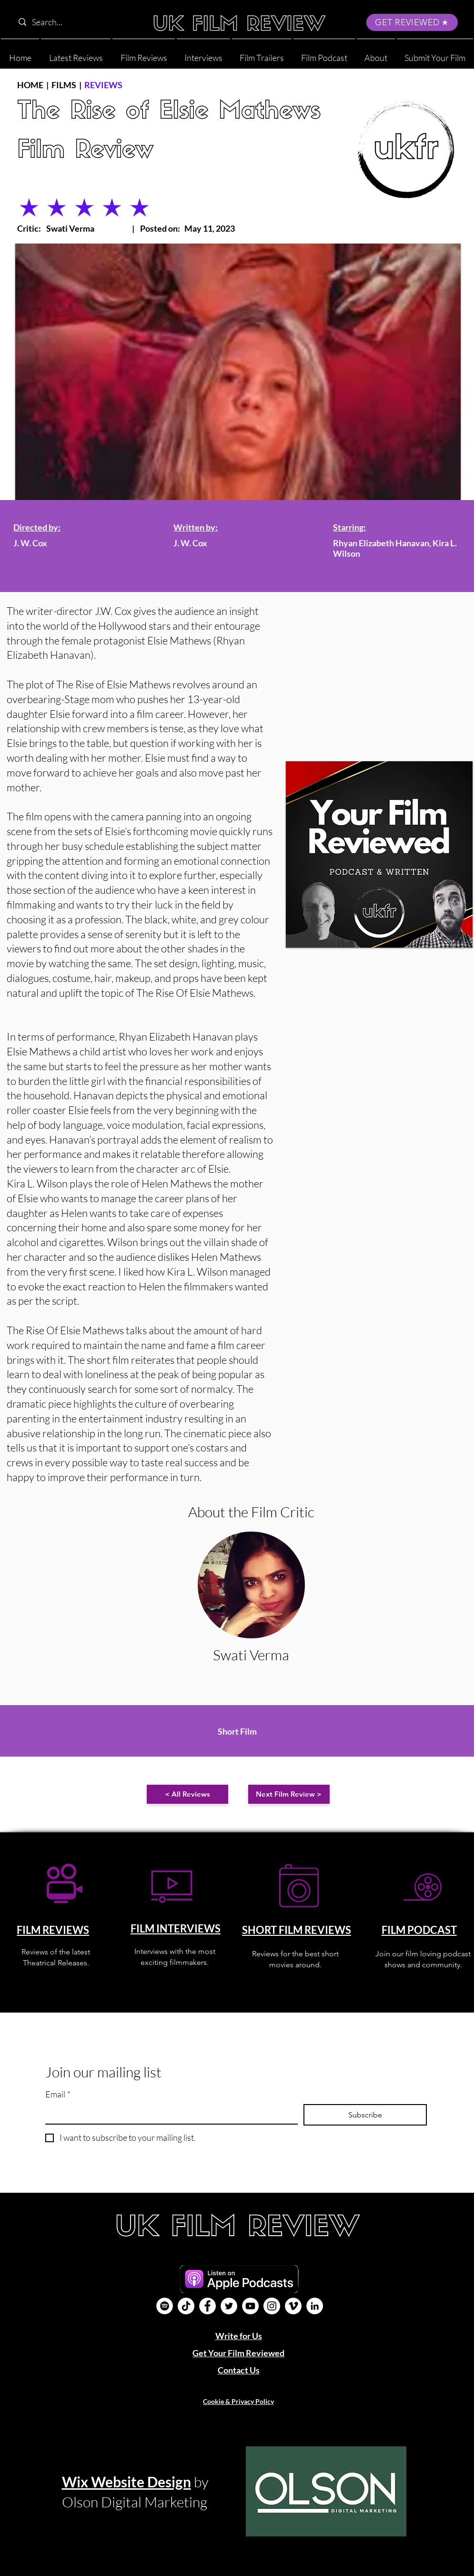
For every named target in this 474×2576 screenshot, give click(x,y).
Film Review (85, 151)
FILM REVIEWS (53, 1929)
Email (58, 2094)
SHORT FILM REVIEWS (296, 1929)
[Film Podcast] (164, 2306)
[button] (376, 54)
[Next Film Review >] (289, 1794)
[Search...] (74, 22)
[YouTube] (250, 2306)
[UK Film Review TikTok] (186, 2306)
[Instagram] (271, 2306)
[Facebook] (207, 2306)
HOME (30, 85)
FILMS (63, 85)
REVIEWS (103, 85)
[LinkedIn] (314, 2306)
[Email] (168, 2114)
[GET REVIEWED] (412, 22)
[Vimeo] (293, 2306)
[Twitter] (229, 2306)
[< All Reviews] (187, 1794)
